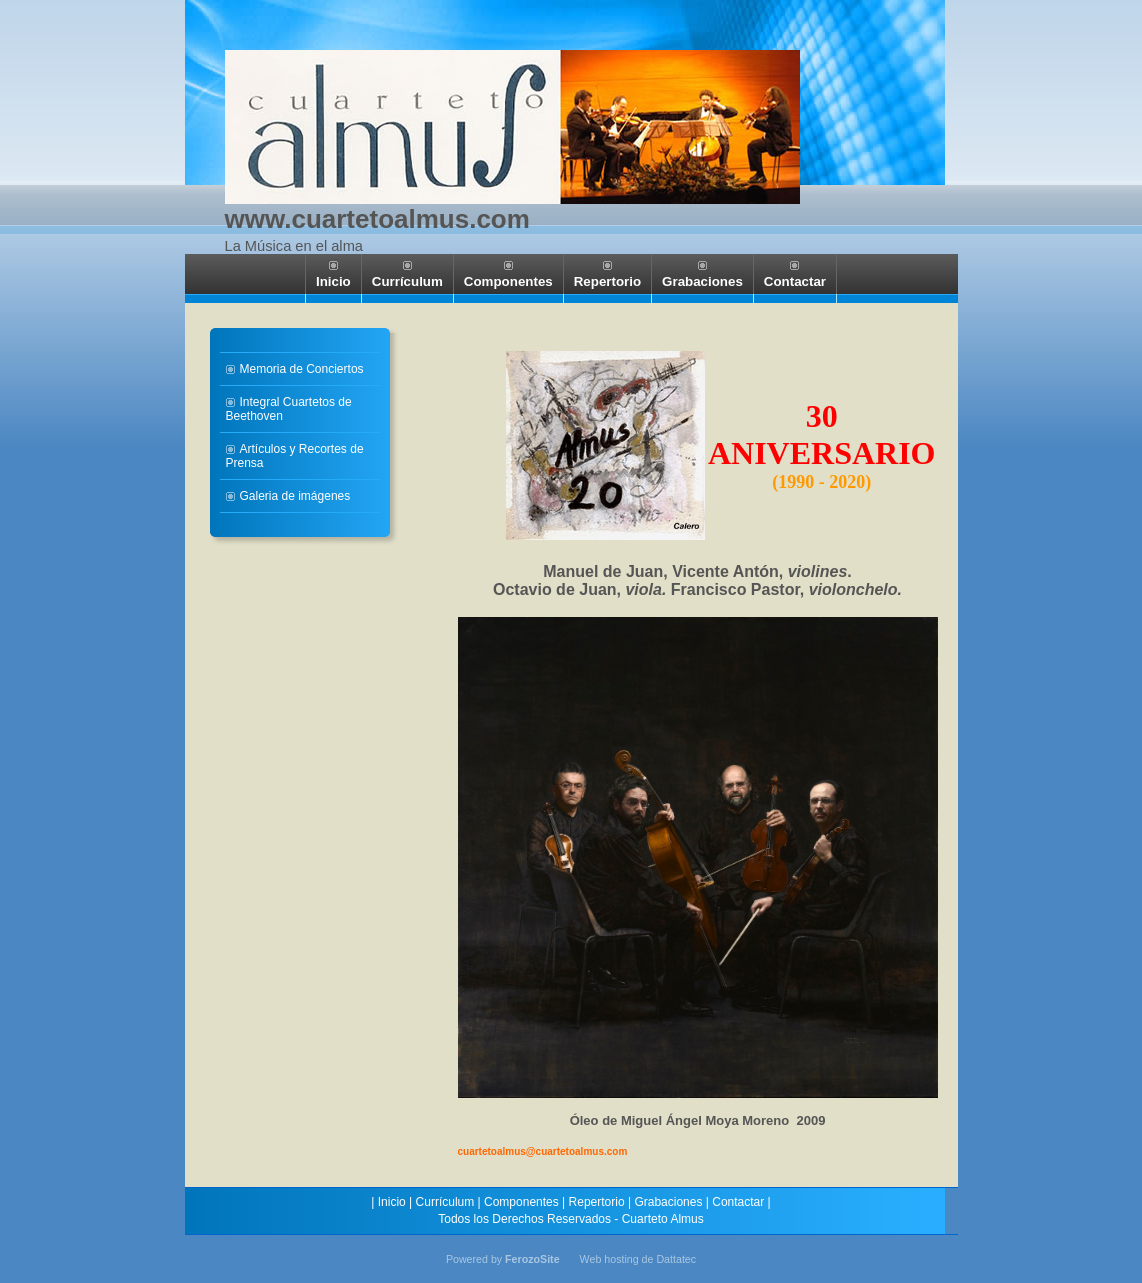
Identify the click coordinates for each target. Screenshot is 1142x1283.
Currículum (445, 1202)
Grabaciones (668, 1202)
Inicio (392, 1202)
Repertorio (597, 1202)
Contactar (738, 1202)
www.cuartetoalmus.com (377, 219)
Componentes (521, 1202)
